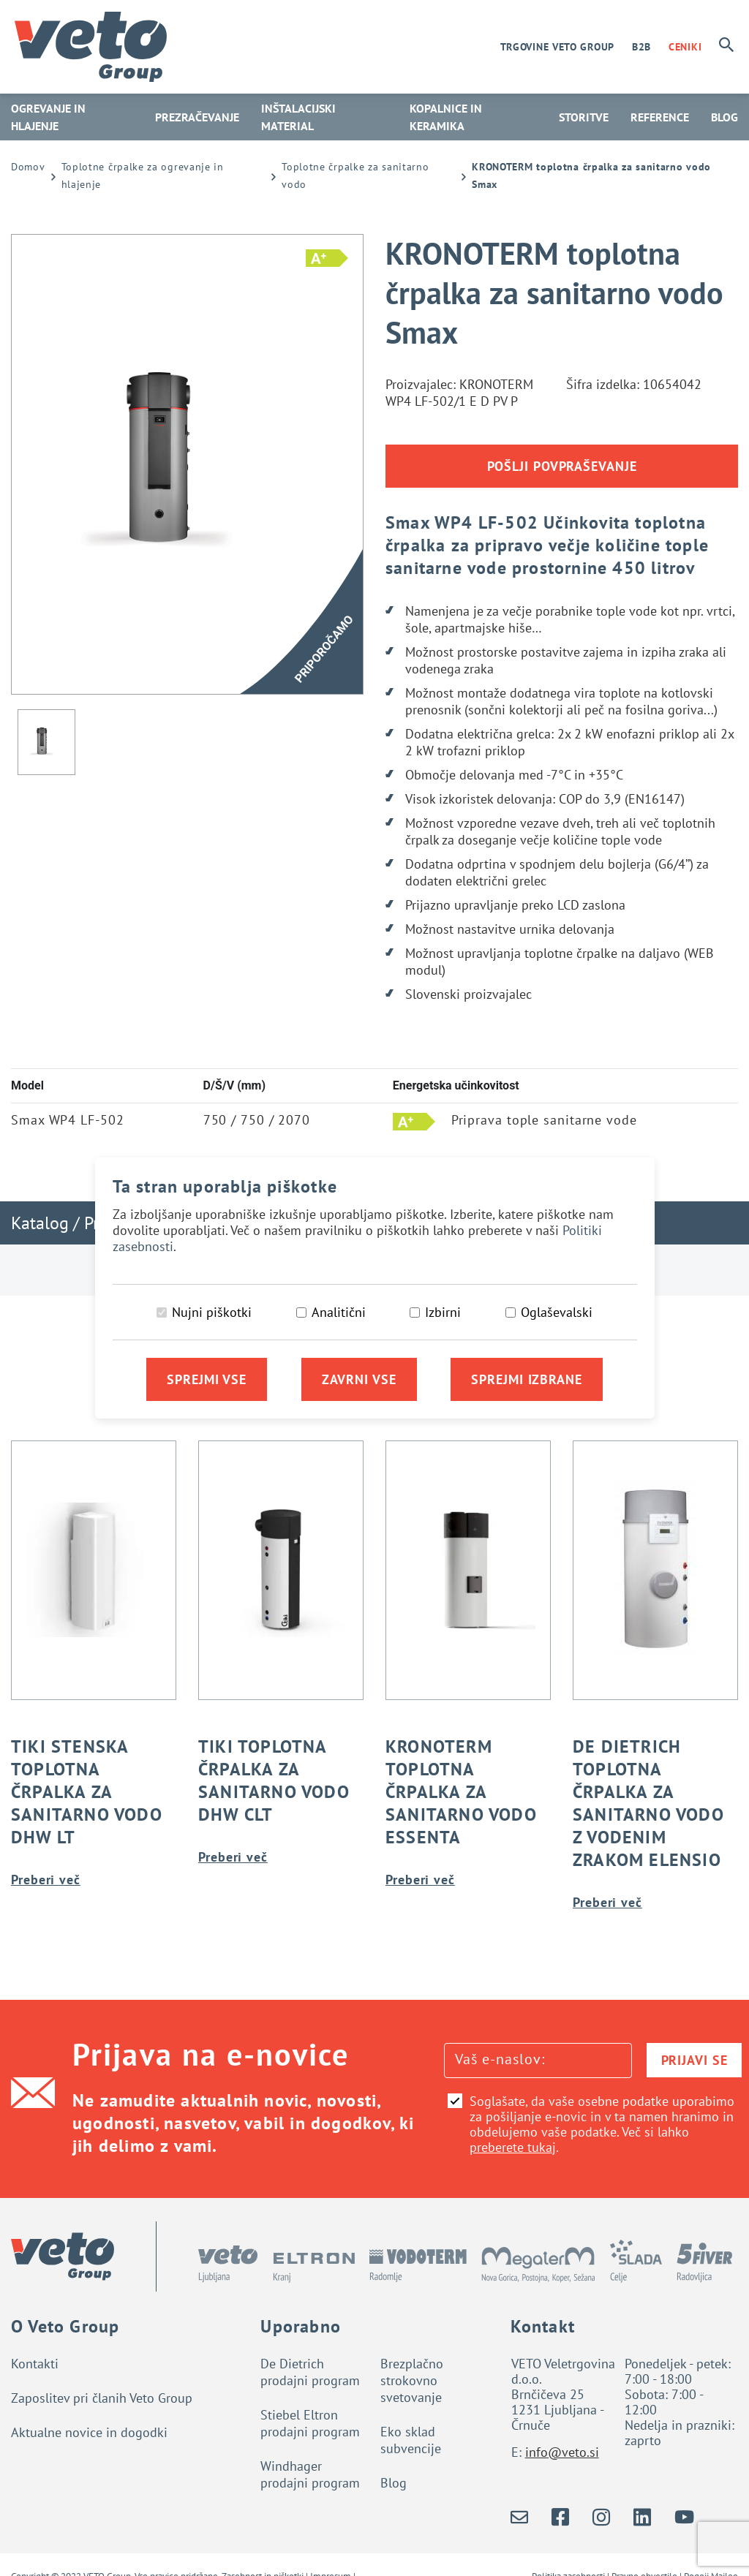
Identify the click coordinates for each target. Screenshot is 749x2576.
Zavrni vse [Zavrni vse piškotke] (359, 1379)
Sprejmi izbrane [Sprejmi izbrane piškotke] (526, 1379)
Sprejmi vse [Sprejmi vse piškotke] (206, 1379)
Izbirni (443, 1312)
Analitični (339, 1312)
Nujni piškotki (212, 1312)
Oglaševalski (556, 1312)
